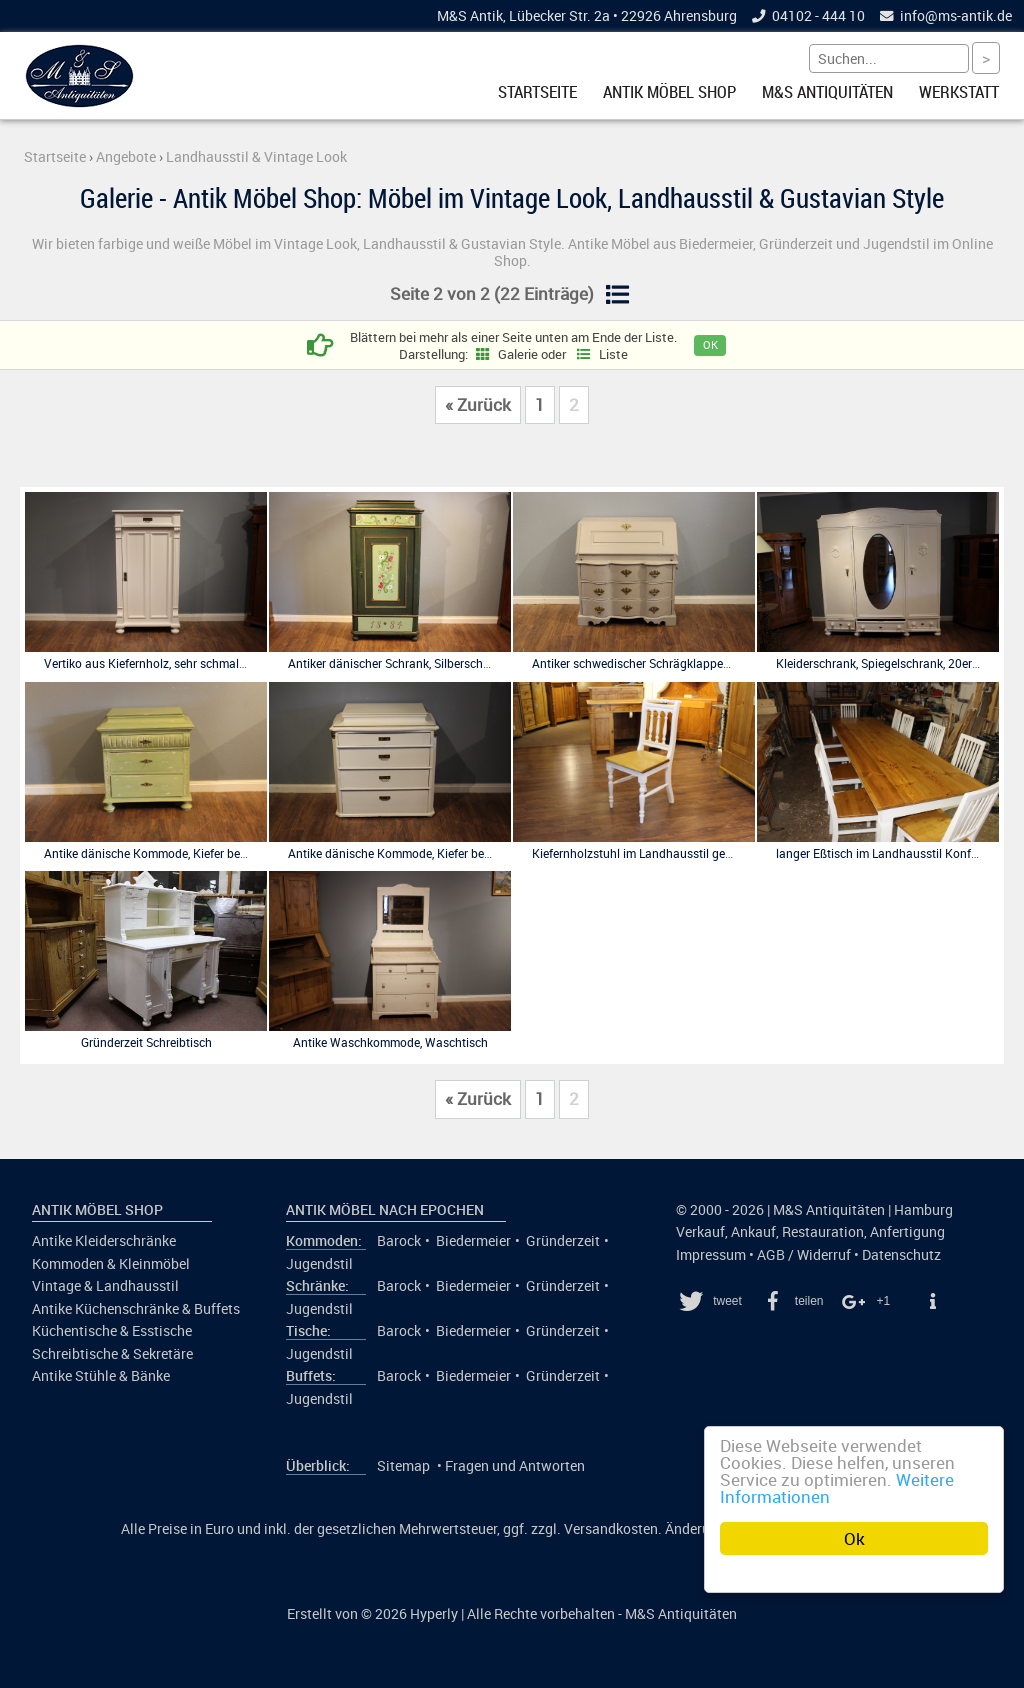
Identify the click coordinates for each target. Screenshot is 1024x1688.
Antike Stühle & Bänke (101, 1376)
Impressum (711, 1255)
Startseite (537, 92)
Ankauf (753, 1232)
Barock (399, 1241)
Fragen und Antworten (515, 1466)
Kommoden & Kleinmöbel (111, 1264)
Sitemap (403, 1466)
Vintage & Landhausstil (105, 1286)
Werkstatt (959, 92)
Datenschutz (901, 1255)
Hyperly (434, 1614)
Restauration (823, 1232)
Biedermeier (473, 1241)
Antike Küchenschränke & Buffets (136, 1309)
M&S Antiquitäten (827, 92)
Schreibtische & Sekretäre (112, 1354)
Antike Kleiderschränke (104, 1241)
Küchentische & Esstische (112, 1331)
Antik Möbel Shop (669, 92)
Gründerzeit (563, 1241)
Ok (854, 1538)
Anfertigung (907, 1232)
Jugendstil (319, 1264)
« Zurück (478, 405)
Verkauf (700, 1232)
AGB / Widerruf (804, 1255)
